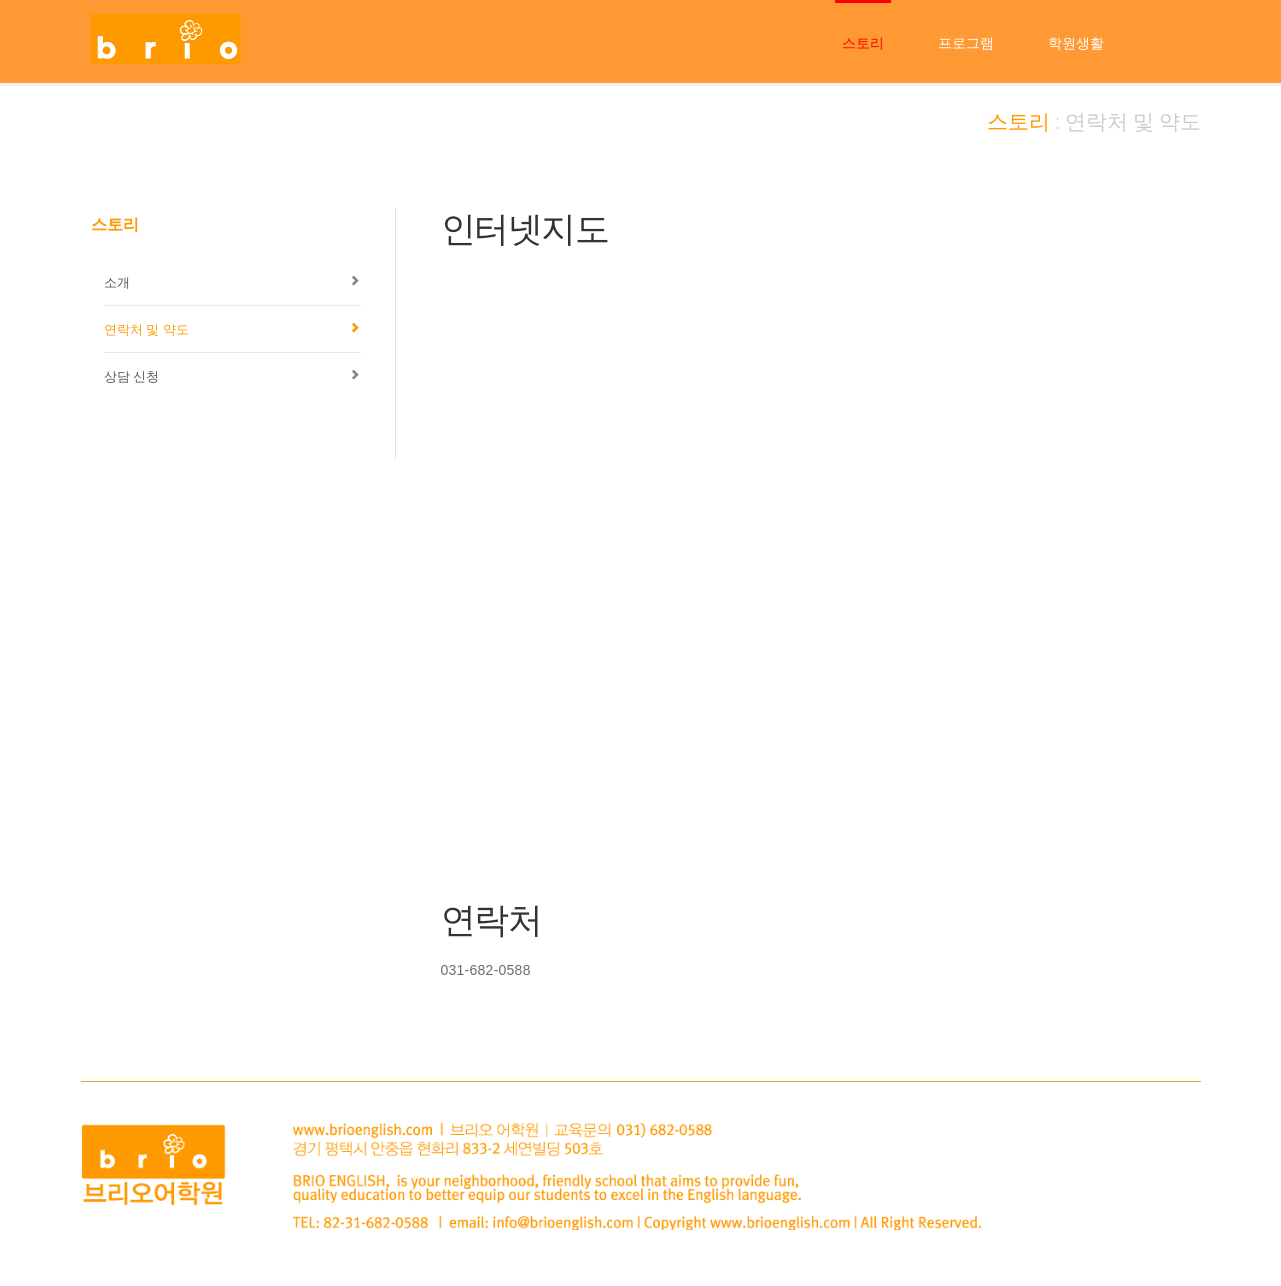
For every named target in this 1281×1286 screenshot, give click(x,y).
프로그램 (966, 43)
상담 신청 (132, 376)
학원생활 (1076, 43)
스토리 (863, 43)
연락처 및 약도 (147, 329)
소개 (117, 282)
